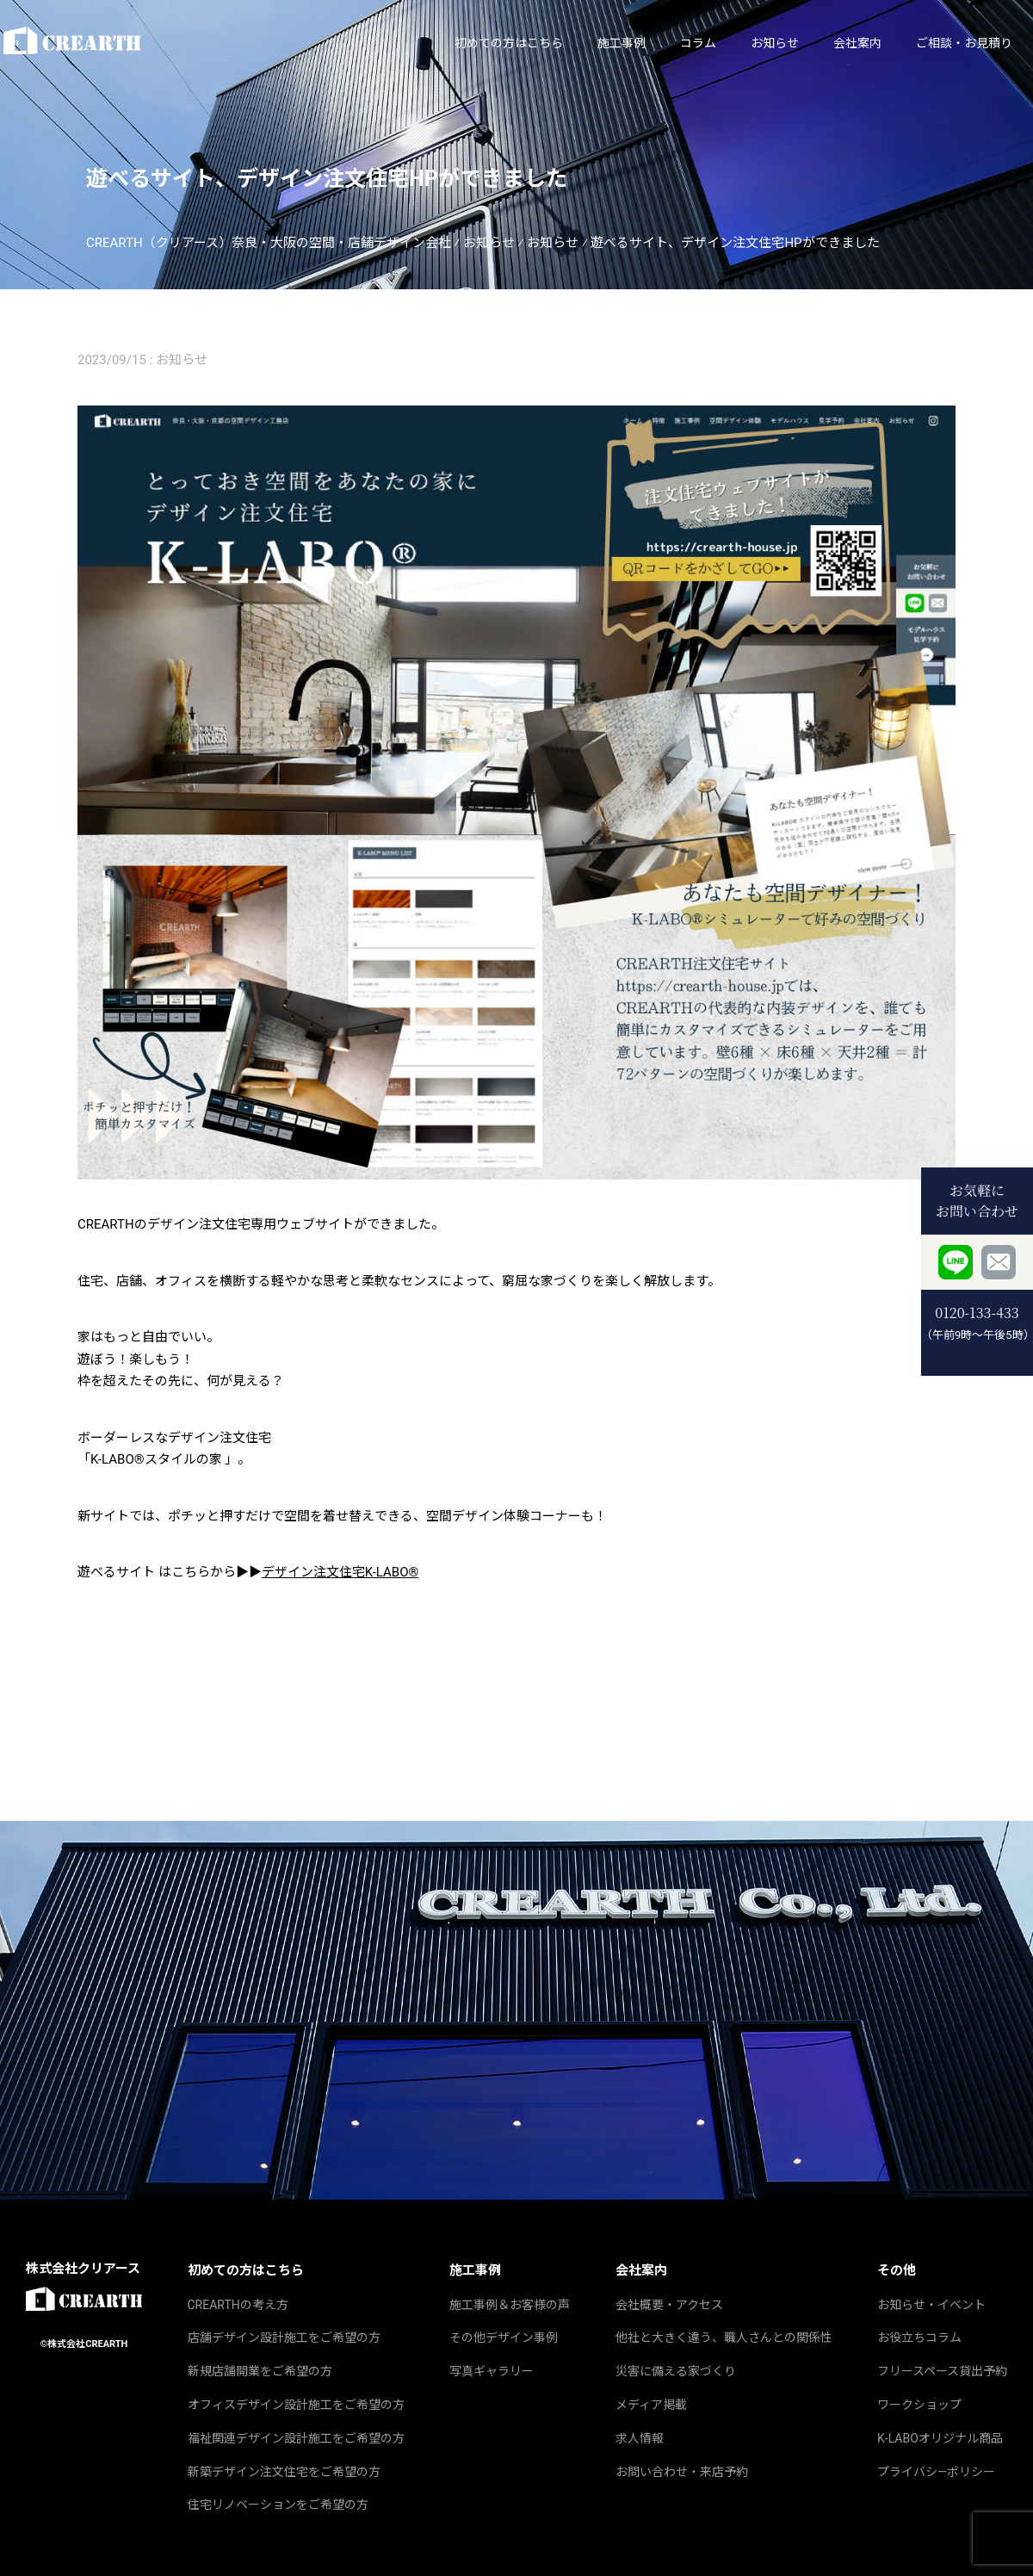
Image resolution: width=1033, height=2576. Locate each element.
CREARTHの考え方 (238, 2305)
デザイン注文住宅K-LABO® (340, 1572)
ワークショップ (919, 2405)
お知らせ (692, 43)
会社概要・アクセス (669, 2305)
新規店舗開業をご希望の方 (260, 2371)
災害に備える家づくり (675, 2371)
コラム (615, 43)
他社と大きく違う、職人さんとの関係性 (723, 2337)
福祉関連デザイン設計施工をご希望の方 (296, 2438)
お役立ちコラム (919, 2337)
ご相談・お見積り (881, 43)
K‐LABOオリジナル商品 (940, 2438)
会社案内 (775, 43)
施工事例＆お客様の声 (509, 2305)
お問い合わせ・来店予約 (681, 2472)
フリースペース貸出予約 (942, 2371)
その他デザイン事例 (503, 2337)
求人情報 (639, 2438)
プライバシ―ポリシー (936, 2472)
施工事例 (539, 43)
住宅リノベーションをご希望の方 (278, 2504)
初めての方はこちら (426, 43)
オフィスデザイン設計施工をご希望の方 (296, 2405)
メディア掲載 (651, 2405)
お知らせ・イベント (931, 2305)
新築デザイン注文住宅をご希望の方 (284, 2472)
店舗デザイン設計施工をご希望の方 (284, 2337)
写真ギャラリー (491, 2371)
